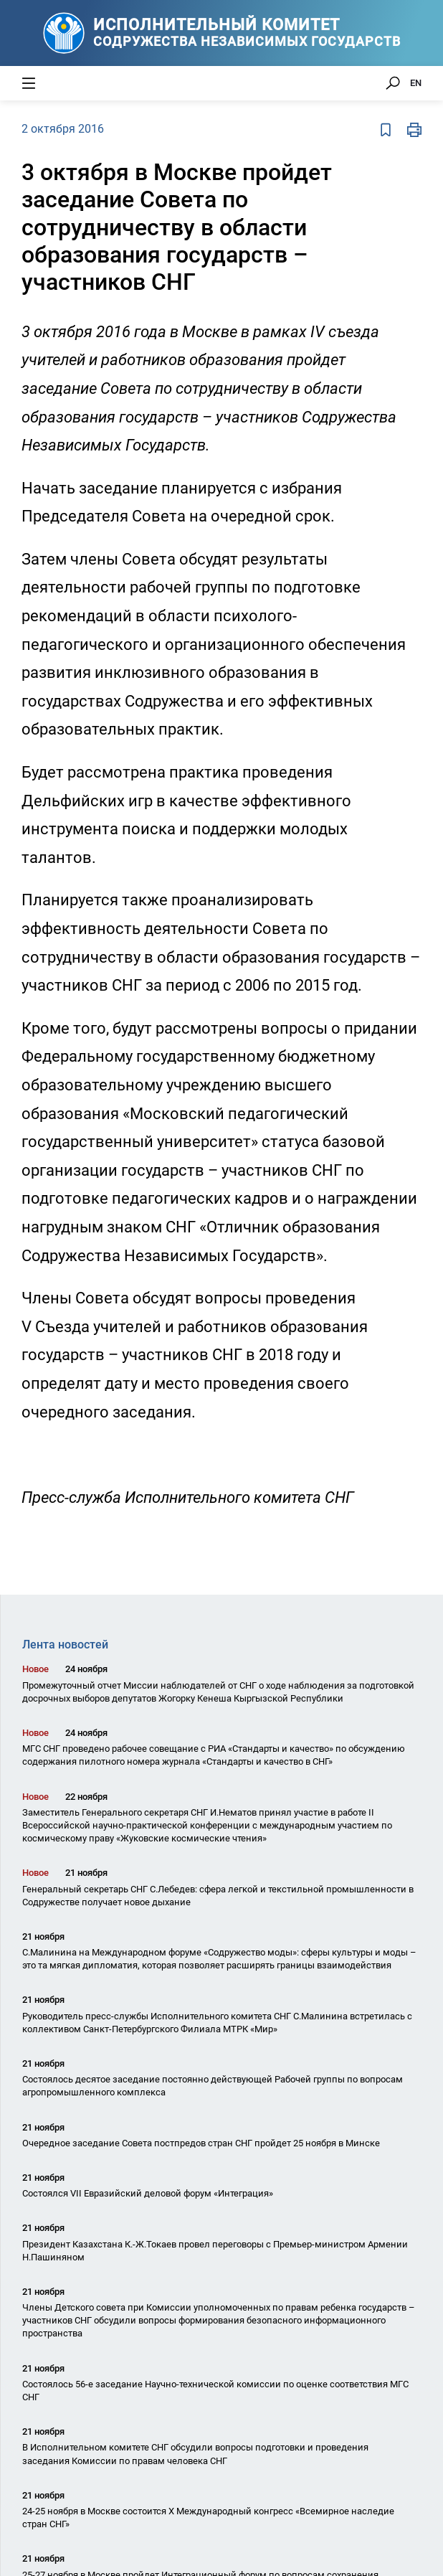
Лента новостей (65, 1644)
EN (415, 82)
